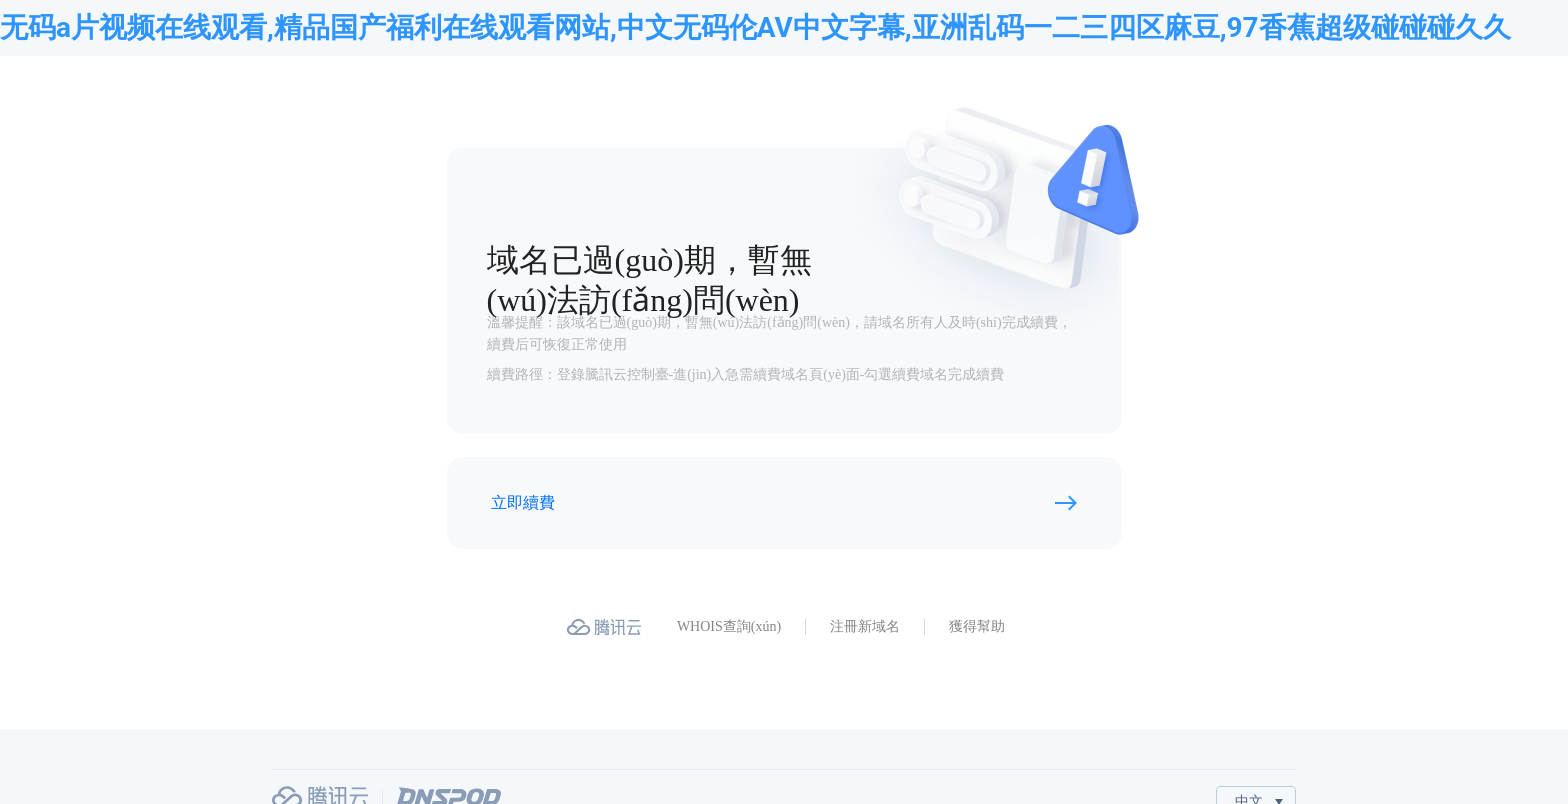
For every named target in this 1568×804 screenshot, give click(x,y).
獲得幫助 (977, 626)
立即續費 (523, 502)
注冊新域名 (865, 626)
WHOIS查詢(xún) (729, 626)
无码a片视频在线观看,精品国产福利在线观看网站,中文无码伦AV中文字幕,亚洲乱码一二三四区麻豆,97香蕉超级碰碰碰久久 (755, 27)
